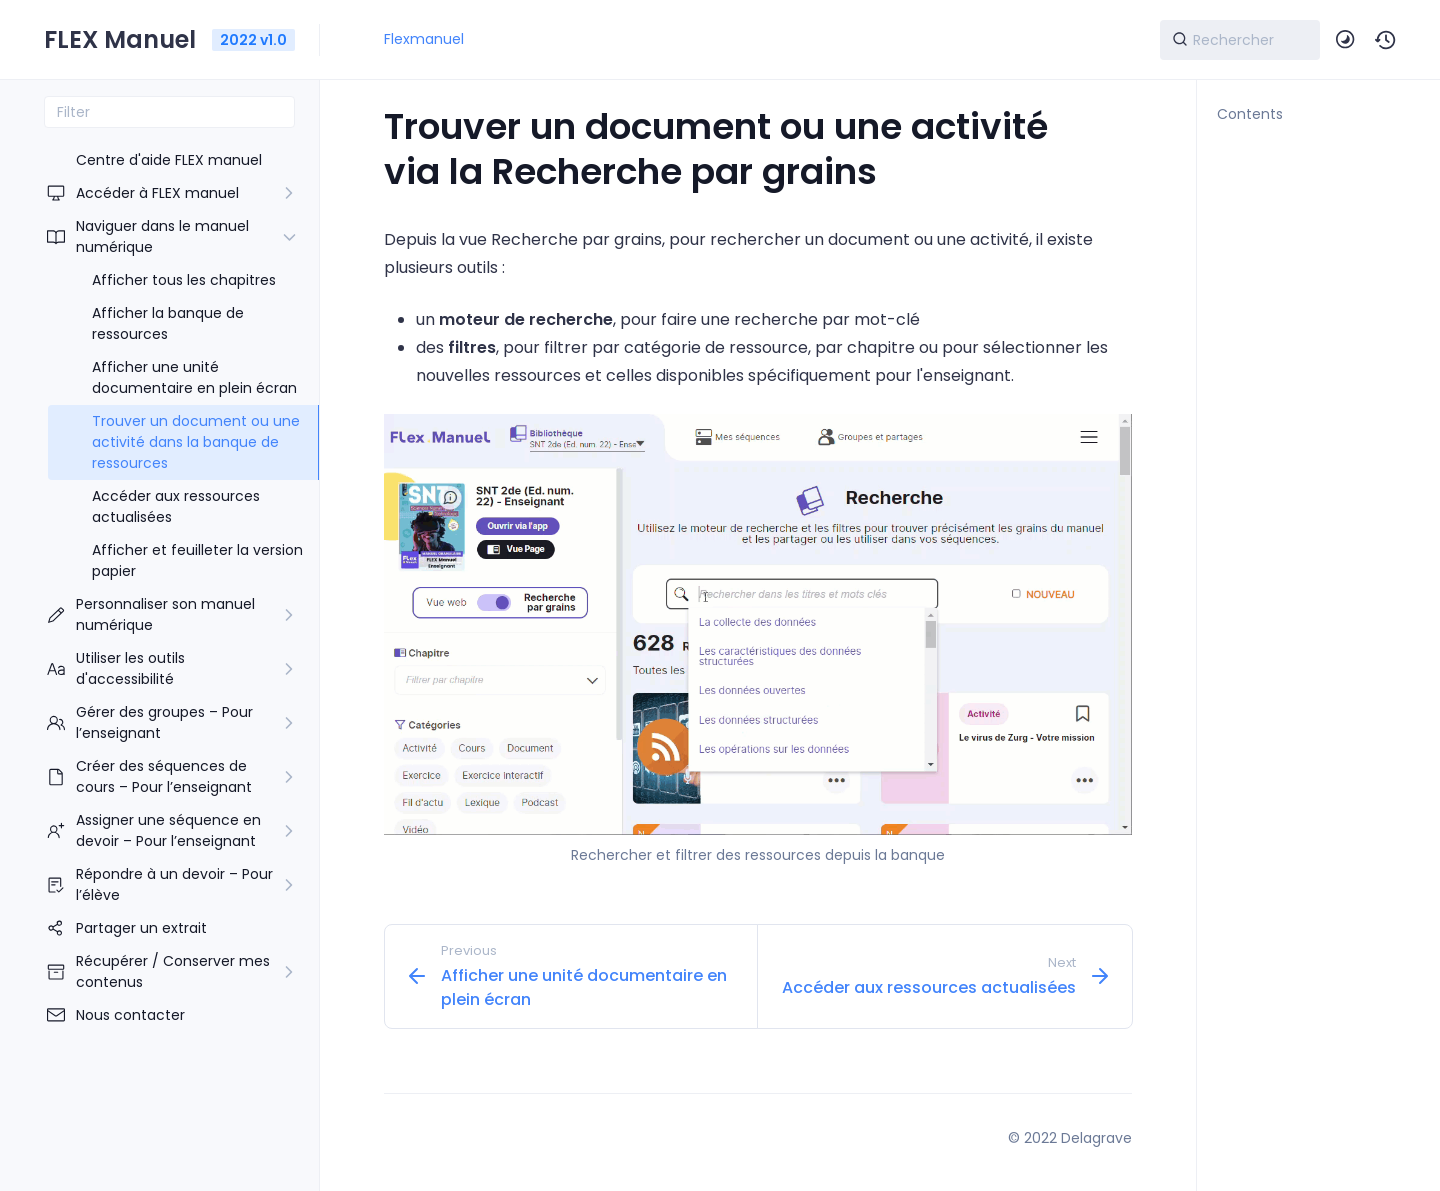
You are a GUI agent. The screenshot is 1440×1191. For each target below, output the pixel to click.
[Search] (1240, 40)
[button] (1386, 40)
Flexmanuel (424, 39)
